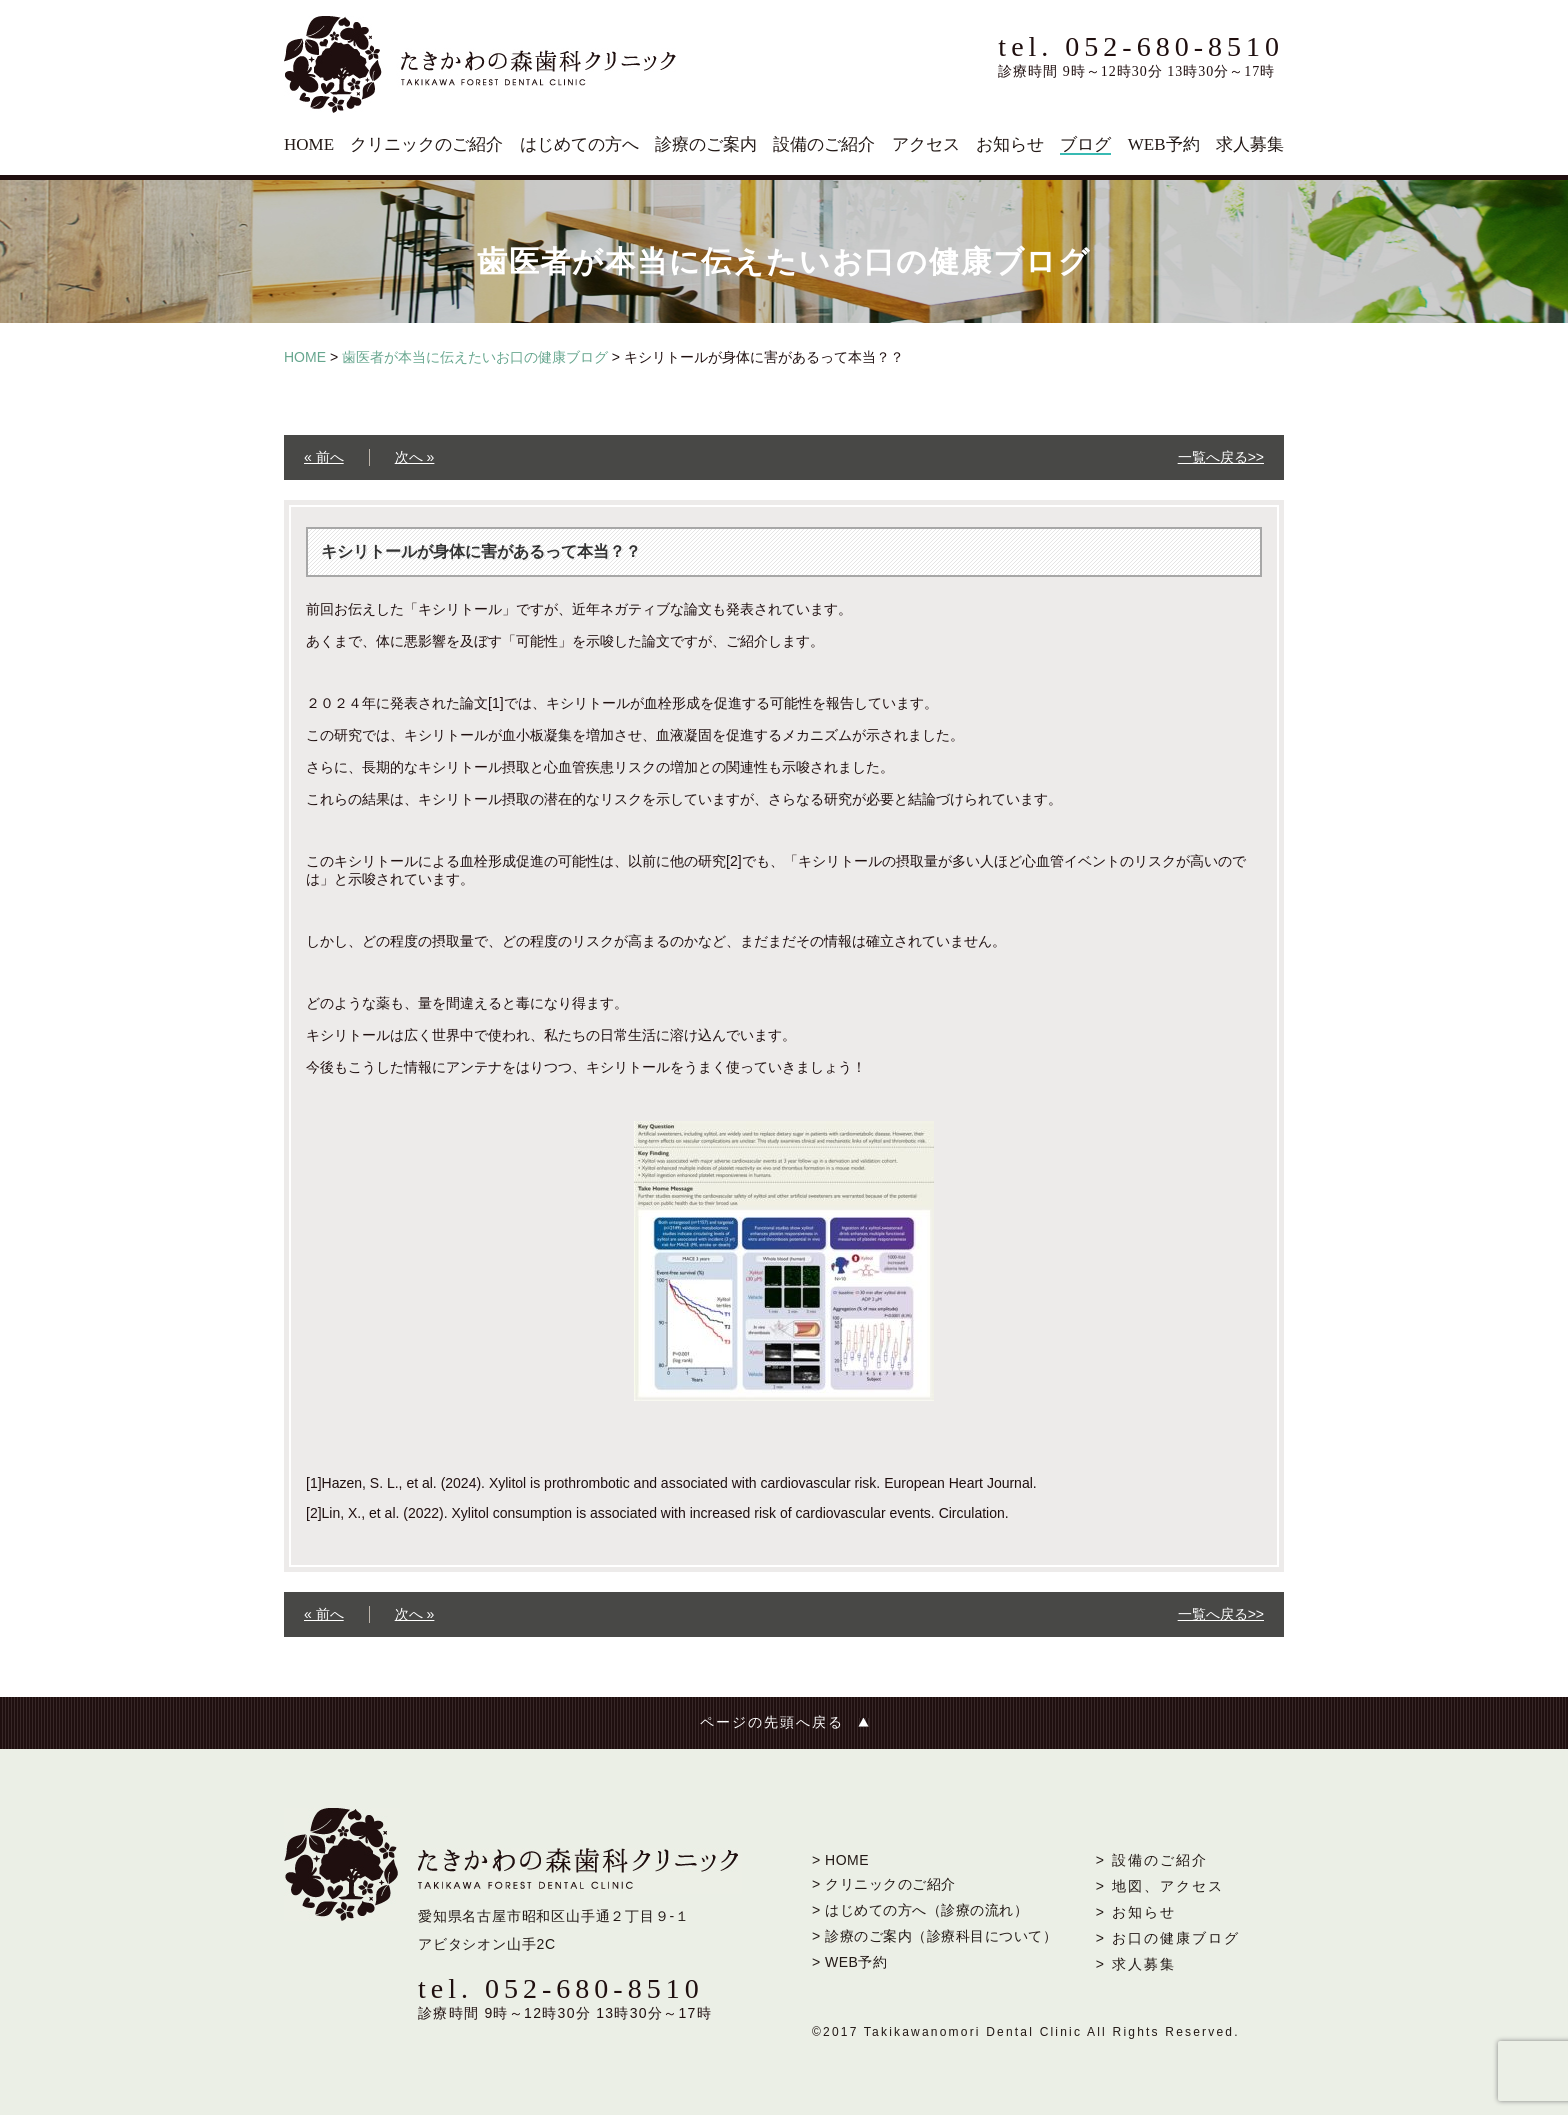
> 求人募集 (1136, 1964)
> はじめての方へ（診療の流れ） (920, 1910)
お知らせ (1010, 144)
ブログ (1085, 144)
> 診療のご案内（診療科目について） (934, 1936)
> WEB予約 (849, 1962)
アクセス (926, 144)
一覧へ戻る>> (1221, 457)
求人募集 (1250, 144)
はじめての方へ (579, 144)
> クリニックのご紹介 (884, 1884)
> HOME (840, 1860)
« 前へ (324, 457)
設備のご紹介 (824, 144)
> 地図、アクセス (1160, 1886)
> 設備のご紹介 (1152, 1860)
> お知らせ (1136, 1912)
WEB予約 (1164, 144)
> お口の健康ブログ (1168, 1938)
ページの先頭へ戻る (772, 1722)
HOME (309, 144)
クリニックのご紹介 (426, 144)
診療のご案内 (706, 144)
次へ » (415, 457)
